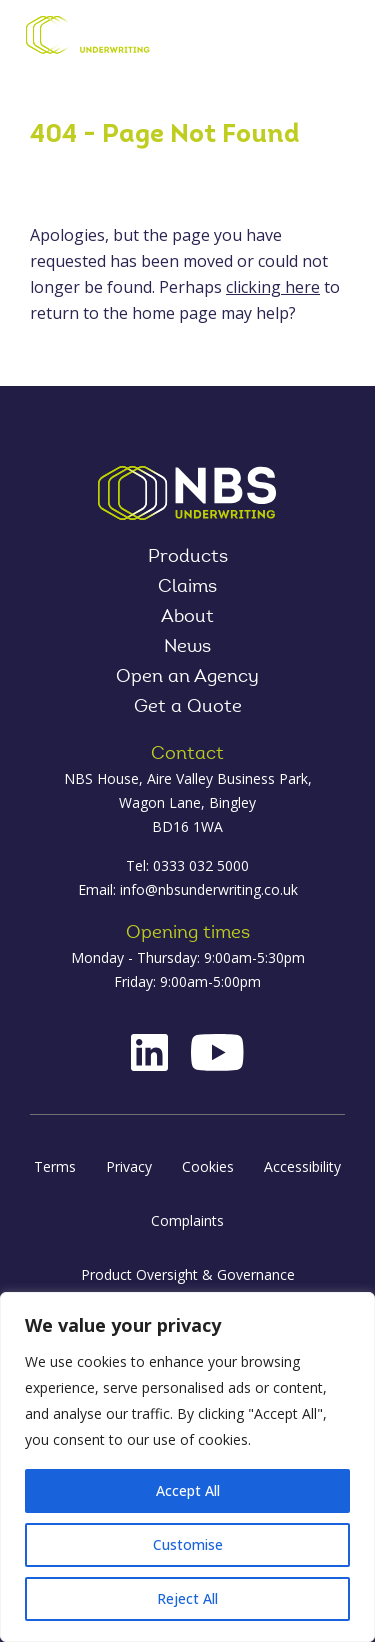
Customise (188, 1544)
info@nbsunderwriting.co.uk (209, 889)
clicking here (273, 287)
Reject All (187, 1598)
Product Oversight (282, 36)
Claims (187, 588)
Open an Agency (187, 678)
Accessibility (302, 1166)
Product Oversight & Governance (188, 1274)
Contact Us (216, 36)
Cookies (208, 1166)
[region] (187, 1467)
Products (188, 558)
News (187, 648)
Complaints (187, 1220)
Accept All (188, 1490)
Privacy (129, 1166)
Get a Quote (188, 708)
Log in (250, 36)
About (187, 618)
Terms (55, 1166)
